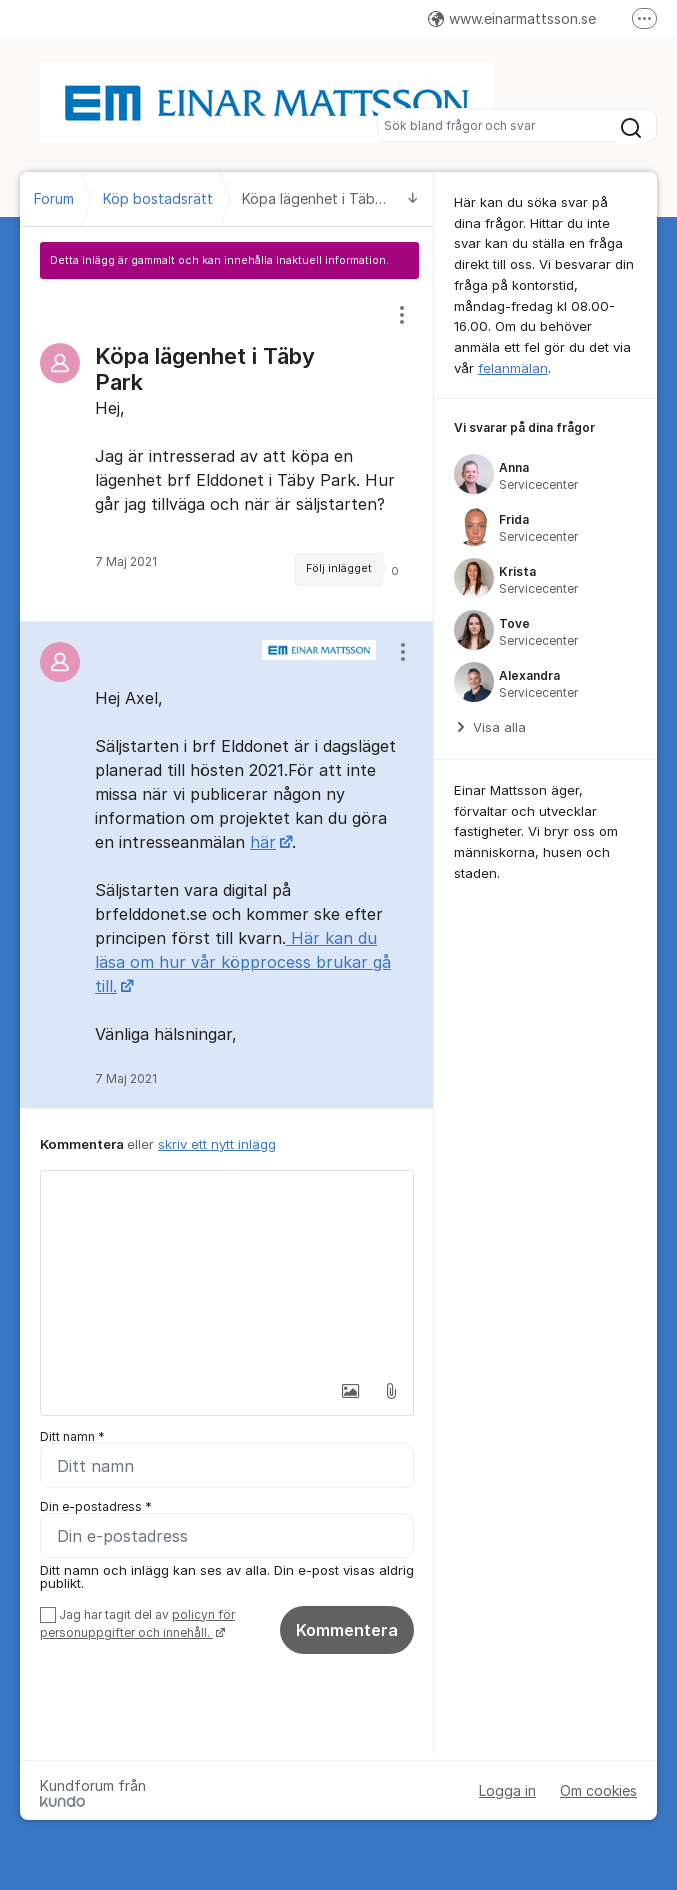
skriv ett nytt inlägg (217, 1144)
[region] (227, 450)
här (263, 842)
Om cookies (598, 1790)
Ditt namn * (72, 1436)
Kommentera (347, 1630)
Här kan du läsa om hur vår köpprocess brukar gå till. (243, 962)
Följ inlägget (339, 568)
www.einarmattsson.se (512, 18)
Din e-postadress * (96, 1506)
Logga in (507, 1790)
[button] (348, 1391)
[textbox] (227, 1271)
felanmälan (513, 368)
